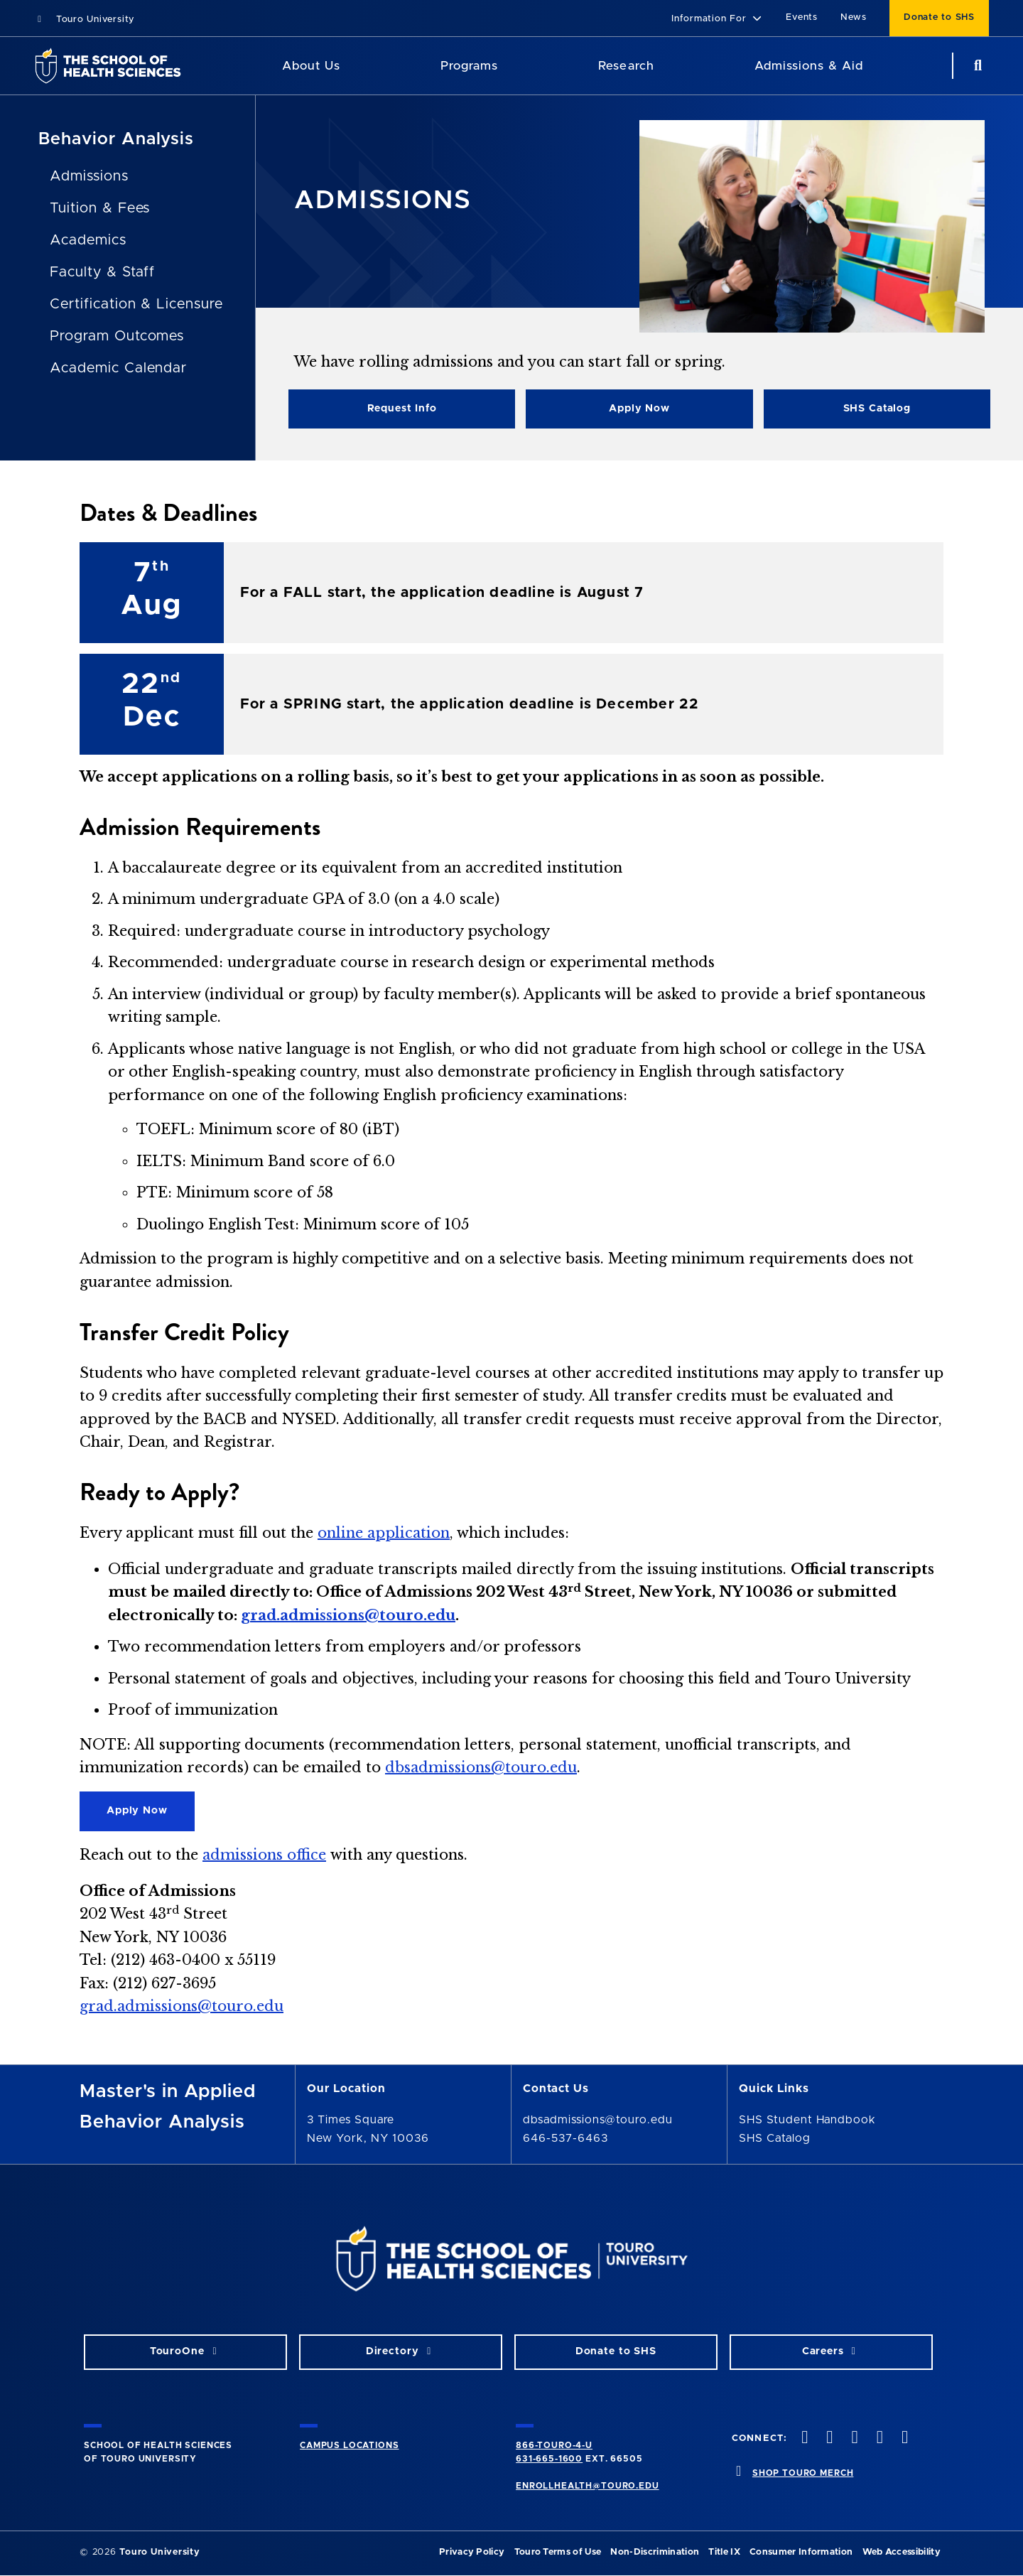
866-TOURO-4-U (554, 2445)
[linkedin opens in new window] (903, 2438)
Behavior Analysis (116, 139)
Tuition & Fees (100, 208)
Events (802, 17)
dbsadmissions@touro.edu (481, 1767)
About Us (311, 66)
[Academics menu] (508, 66)
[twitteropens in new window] (828, 2438)
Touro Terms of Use (558, 2552)
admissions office (264, 1854)
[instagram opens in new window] (853, 2438)
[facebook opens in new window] (803, 2438)
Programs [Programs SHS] (469, 66)
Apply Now (639, 409)
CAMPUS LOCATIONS (349, 2445)
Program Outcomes (117, 336)
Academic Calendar (118, 368)
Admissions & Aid (808, 66)
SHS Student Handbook (807, 2119)
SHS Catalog (877, 409)
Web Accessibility (901, 2552)
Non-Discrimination (654, 2552)
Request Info (402, 409)
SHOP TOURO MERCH (802, 2473)
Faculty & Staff (102, 272)
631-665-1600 (549, 2458)
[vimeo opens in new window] (878, 2438)
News (853, 17)
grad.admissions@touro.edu (348, 1615)
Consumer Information (800, 2552)
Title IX (724, 2552)
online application (384, 1532)
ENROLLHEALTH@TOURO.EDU (587, 2485)
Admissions (89, 176)
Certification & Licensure (136, 304)
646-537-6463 (565, 2138)
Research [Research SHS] (626, 66)
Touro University (84, 19)
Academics (88, 240)
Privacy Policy (471, 2552)
